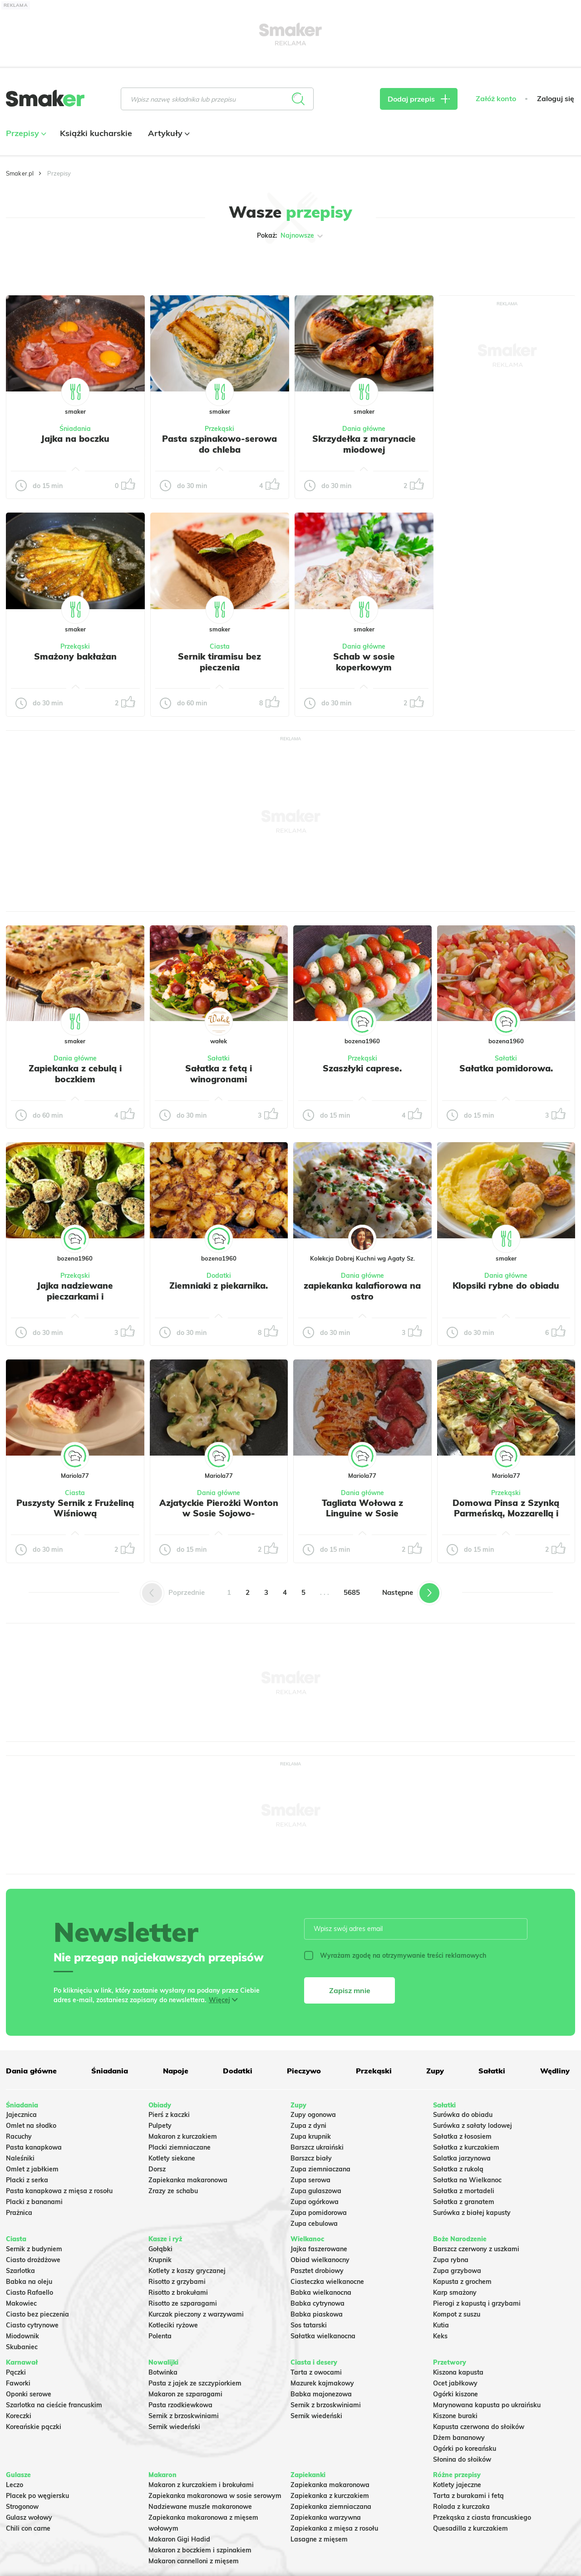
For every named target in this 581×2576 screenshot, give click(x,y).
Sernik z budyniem (34, 2249)
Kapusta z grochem (462, 2282)
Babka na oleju (29, 2282)
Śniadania (75, 429)
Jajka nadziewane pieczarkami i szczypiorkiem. (75, 1296)
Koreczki (18, 2416)
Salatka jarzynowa (462, 2158)
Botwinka (162, 2372)
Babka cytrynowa (317, 2303)
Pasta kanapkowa (34, 2147)
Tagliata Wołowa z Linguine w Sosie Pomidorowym (362, 1513)
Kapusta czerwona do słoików (478, 2427)
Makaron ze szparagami (185, 2394)
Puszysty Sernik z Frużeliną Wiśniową (75, 1508)
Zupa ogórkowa (314, 2202)
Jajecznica (21, 2115)
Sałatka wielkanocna (322, 2336)
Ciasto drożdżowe (33, 2260)
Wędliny (555, 2070)
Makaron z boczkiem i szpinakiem (199, 2550)
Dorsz (157, 2169)
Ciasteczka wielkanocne (327, 2282)
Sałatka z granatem (463, 2202)
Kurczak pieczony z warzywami (196, 2314)
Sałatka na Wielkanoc (467, 2180)
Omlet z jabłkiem (32, 2169)
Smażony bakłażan (75, 656)
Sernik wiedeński (174, 2427)
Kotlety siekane (171, 2158)
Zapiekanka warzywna (325, 2517)
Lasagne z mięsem (319, 2539)
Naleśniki (20, 2158)
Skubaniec (22, 2347)
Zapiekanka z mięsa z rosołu (334, 2528)
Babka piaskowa (316, 2314)
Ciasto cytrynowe (32, 2325)
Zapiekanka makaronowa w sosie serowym (214, 2496)
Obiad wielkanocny (320, 2260)
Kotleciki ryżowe (173, 2325)
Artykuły (167, 133)
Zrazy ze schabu (173, 2191)
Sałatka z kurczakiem (466, 2147)
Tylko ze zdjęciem (56, 264)
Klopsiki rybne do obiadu (506, 1285)
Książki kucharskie (96, 133)
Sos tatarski (308, 2325)
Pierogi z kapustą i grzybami (477, 2303)
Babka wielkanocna (320, 2292)
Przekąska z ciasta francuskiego (482, 2517)
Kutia (441, 2325)
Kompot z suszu (456, 2314)
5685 (352, 1592)
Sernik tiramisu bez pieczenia (219, 662)
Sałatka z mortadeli (463, 2191)
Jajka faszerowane (318, 2249)
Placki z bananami (34, 2202)
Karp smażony (455, 2292)
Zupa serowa (310, 2180)
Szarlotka (20, 2271)
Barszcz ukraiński (317, 2147)
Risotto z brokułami (178, 2292)
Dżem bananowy (459, 2438)
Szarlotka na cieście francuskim (54, 2405)
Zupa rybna (450, 2260)
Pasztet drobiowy (317, 2271)
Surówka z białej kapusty (472, 2213)
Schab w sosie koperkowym (364, 662)
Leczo (14, 2485)
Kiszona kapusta (458, 2372)
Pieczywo (304, 2070)
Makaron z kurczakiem (182, 2136)
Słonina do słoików (462, 2459)
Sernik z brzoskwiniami (183, 2416)
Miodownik (22, 2336)
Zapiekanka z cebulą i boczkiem (75, 1074)
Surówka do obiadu (462, 2115)
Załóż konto (496, 98)
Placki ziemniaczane (179, 2147)
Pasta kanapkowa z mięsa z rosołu (59, 2191)
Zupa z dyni (308, 2125)
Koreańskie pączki (33, 2427)
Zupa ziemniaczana (320, 2169)
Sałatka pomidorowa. (506, 1068)
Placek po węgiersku (37, 2496)
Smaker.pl (20, 173)
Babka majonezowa (321, 2394)
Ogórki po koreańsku (464, 2448)
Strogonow (22, 2507)
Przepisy (25, 133)
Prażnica (19, 2213)
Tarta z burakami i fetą (468, 2496)
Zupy (435, 2070)
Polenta (160, 2336)
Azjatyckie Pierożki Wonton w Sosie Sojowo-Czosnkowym (218, 1513)
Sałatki (218, 1058)
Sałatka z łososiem (462, 2136)
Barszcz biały (311, 2158)
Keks (440, 2336)
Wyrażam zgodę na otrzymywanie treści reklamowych (395, 1955)
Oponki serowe (28, 2394)
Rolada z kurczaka (461, 2507)
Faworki (18, 2383)
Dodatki (219, 1275)
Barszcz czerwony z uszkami (476, 2249)
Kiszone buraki (455, 2416)
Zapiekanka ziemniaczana (330, 2507)
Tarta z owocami (316, 2372)
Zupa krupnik (310, 2136)
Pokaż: (291, 236)
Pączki (16, 2372)
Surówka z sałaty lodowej (472, 2125)
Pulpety (160, 2125)
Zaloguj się (555, 98)
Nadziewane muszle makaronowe (200, 2507)
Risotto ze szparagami (182, 2303)
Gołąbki (160, 2249)
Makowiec (21, 2303)
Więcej (219, 2000)
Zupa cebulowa (314, 2223)
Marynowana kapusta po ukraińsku (487, 2405)
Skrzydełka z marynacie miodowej (364, 444)
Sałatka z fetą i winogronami (218, 1074)
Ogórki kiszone (455, 2394)
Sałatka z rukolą (458, 2169)
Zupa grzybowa (457, 2271)
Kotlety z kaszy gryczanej (187, 2271)
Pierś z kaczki (169, 2115)
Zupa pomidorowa (318, 2213)
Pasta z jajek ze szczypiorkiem (194, 2383)
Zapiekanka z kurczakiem (329, 2496)
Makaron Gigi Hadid (179, 2539)
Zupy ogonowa (313, 2115)
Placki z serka (27, 2180)
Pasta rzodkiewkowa (180, 2405)
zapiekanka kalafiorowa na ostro (362, 1291)
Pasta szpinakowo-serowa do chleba (219, 444)
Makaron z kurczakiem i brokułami (201, 2485)
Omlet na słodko (31, 2125)
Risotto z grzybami (177, 2282)
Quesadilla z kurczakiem (470, 2528)
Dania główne (363, 429)
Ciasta (220, 646)
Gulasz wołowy (29, 2517)
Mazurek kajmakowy (322, 2383)
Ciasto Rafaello (29, 2292)
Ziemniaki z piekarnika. (218, 1285)
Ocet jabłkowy (455, 2383)
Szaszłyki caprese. (362, 1068)
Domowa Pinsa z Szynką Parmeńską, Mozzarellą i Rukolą (506, 1513)
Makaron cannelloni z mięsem (193, 2561)
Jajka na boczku (75, 438)
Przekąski (219, 429)
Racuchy (19, 2136)
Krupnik (160, 2260)
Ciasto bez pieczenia (37, 2314)
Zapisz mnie (349, 1990)
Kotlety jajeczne (457, 2485)
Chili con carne (28, 2528)
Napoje (175, 2070)
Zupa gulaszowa (315, 2191)
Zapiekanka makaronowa (187, 2180)
